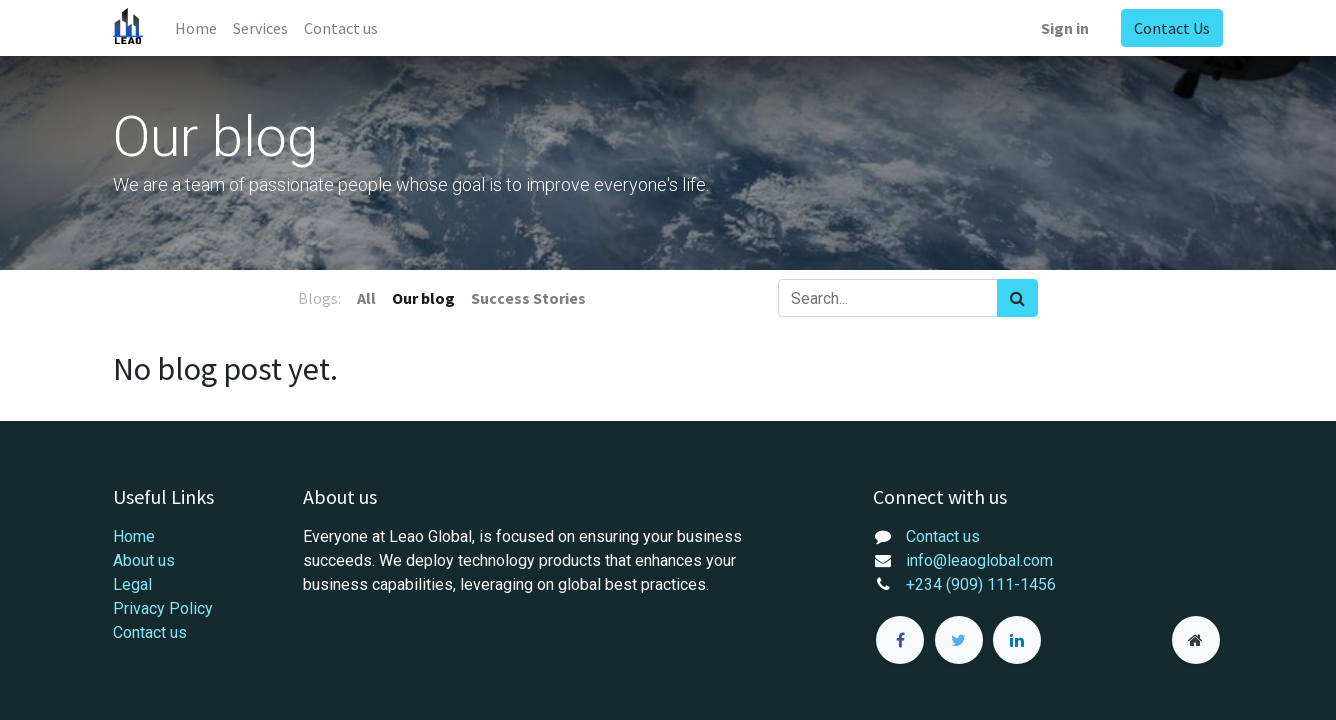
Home (134, 536)
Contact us (150, 632)
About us (144, 560)
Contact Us (1172, 28)
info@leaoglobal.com (979, 560)
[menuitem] (196, 28)
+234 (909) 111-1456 (981, 584)
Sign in (1065, 28)
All (366, 298)
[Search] (1017, 298)
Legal (132, 584)
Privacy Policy (163, 608)
